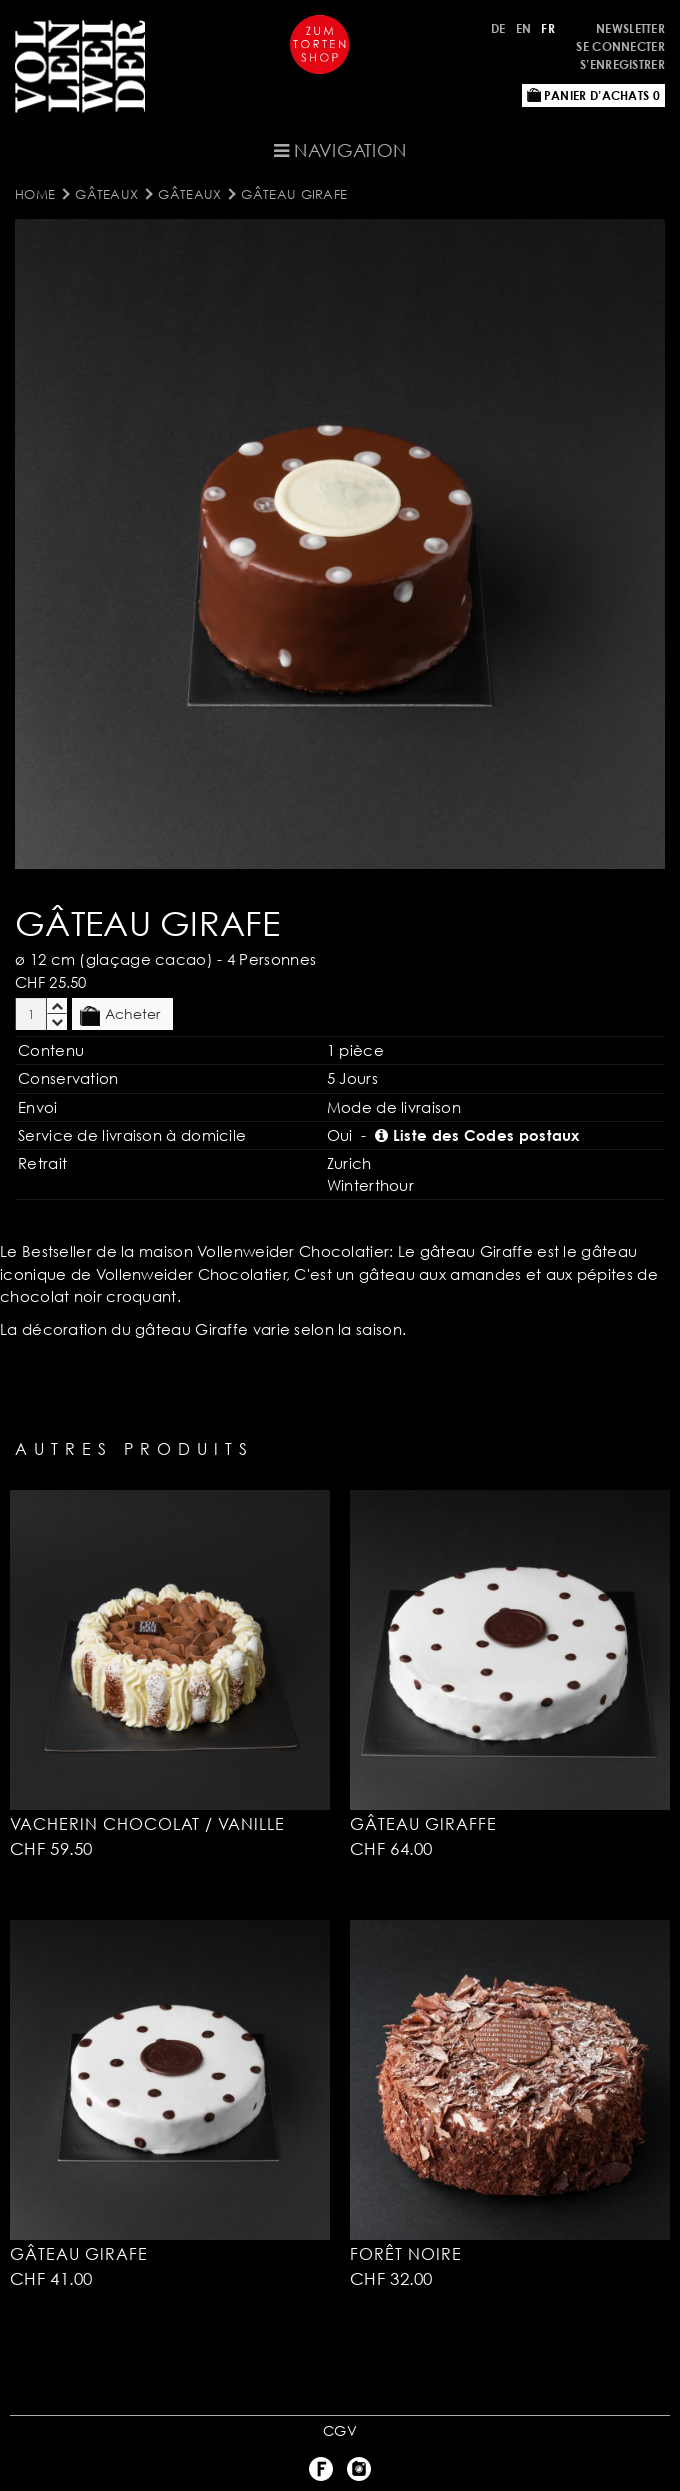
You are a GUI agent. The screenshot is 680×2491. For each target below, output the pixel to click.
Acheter (120, 1015)
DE (498, 28)
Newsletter (630, 28)
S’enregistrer (622, 64)
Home (35, 194)
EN (524, 28)
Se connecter (620, 46)
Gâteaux (106, 194)
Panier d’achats (593, 95)
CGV (340, 2430)
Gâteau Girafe (294, 194)
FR (548, 28)
